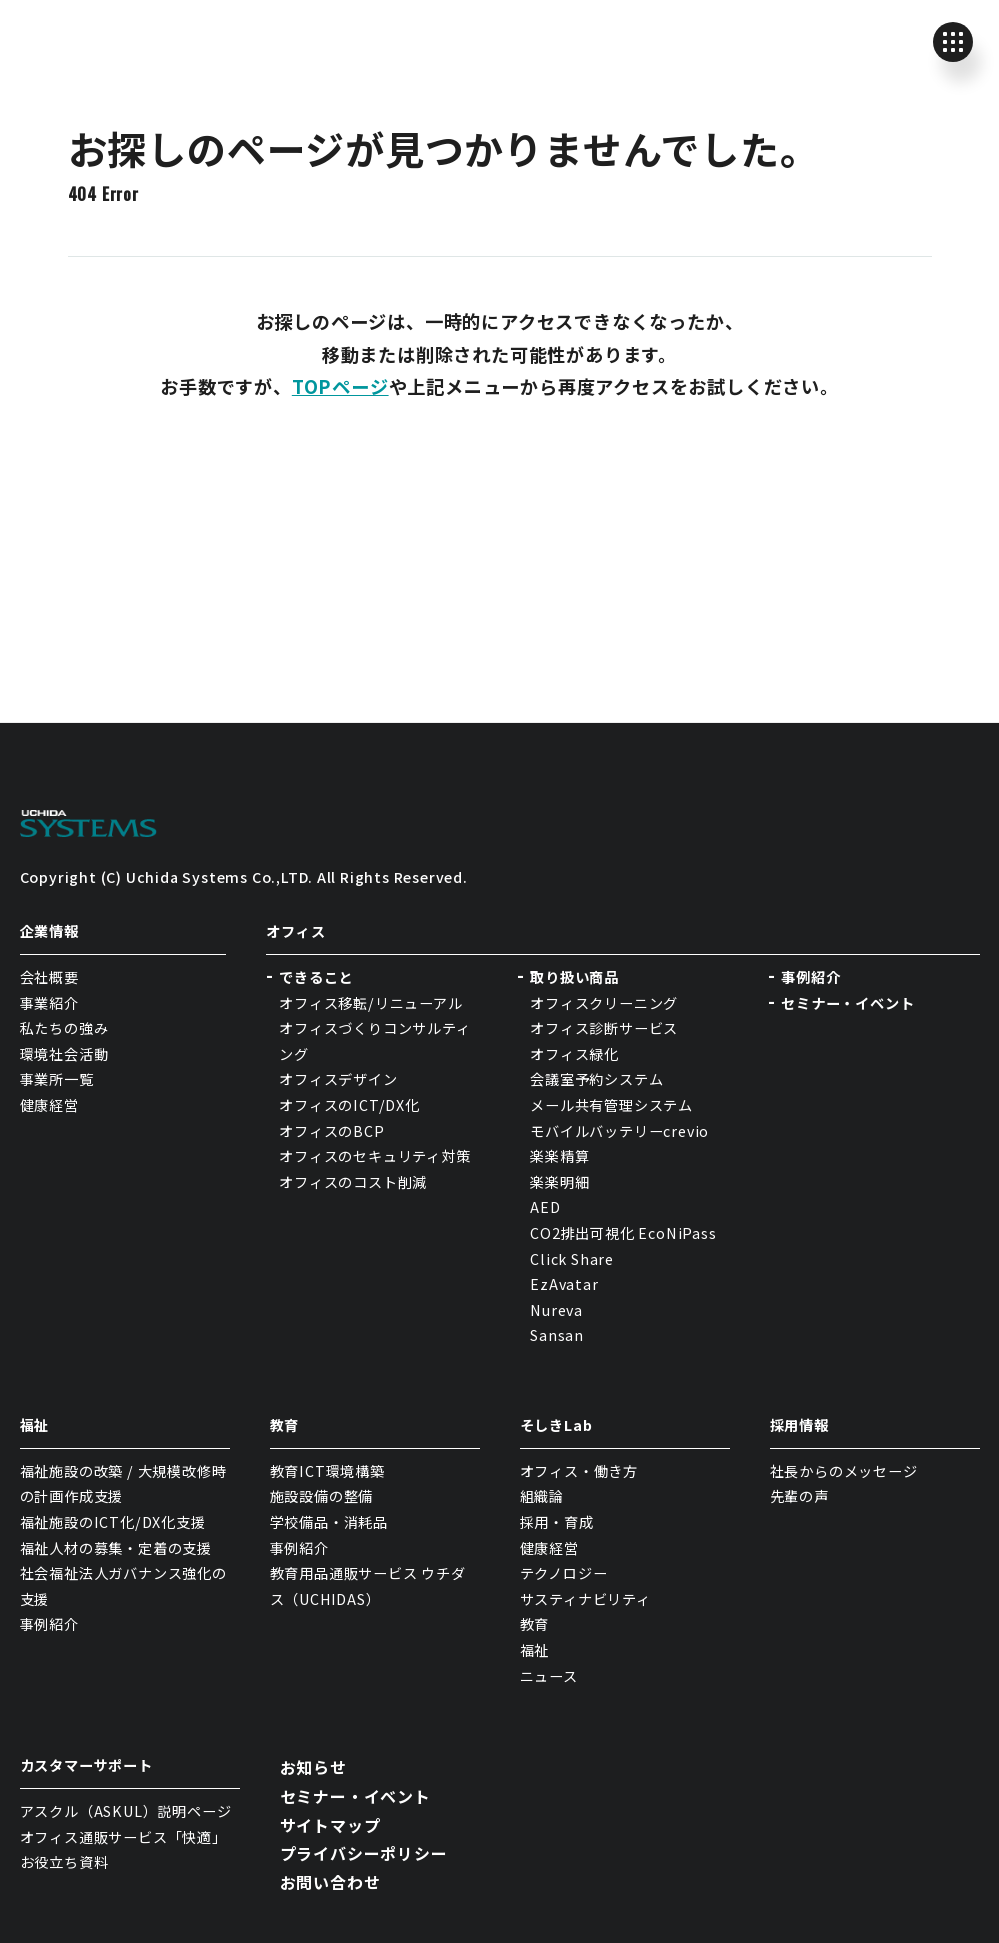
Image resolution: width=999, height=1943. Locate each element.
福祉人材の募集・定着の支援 (116, 1548)
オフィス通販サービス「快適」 (123, 1837)
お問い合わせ (330, 1882)
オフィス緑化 (574, 1054)
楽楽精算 (559, 1156)
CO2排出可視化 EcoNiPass (623, 1233)
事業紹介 (49, 1003)
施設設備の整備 (322, 1496)
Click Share (574, 1259)
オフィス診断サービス (604, 1028)
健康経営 (49, 1105)
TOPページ (340, 386)
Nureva (556, 1310)
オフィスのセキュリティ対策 (374, 1156)
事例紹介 (810, 977)
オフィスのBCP (331, 1131)
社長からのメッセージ (844, 1471)
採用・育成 (557, 1522)
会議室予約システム (596, 1079)
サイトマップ (330, 1825)
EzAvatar (564, 1284)
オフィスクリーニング (604, 1003)
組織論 (542, 1496)
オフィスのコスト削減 (353, 1182)
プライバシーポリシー (364, 1853)
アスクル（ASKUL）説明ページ (126, 1811)
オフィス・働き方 (579, 1471)
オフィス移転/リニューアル (370, 1003)
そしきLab (556, 1425)
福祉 (35, 1425)
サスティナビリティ (585, 1599)
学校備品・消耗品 (329, 1522)
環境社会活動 (64, 1054)
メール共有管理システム (611, 1105)
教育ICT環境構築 (327, 1471)
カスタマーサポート (86, 1765)
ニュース (549, 1676)
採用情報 (799, 1425)
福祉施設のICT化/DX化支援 (113, 1522)
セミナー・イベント (847, 1003)
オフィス (295, 931)
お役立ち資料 (64, 1862)
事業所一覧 (57, 1079)
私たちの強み (64, 1028)
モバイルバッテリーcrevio (619, 1131)
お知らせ (313, 1767)
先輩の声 (799, 1496)
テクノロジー (564, 1573)
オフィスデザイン (338, 1079)
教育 (285, 1425)
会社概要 (49, 977)
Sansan (557, 1335)
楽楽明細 (559, 1182)
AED (545, 1207)
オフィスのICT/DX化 (349, 1105)
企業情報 (49, 931)
